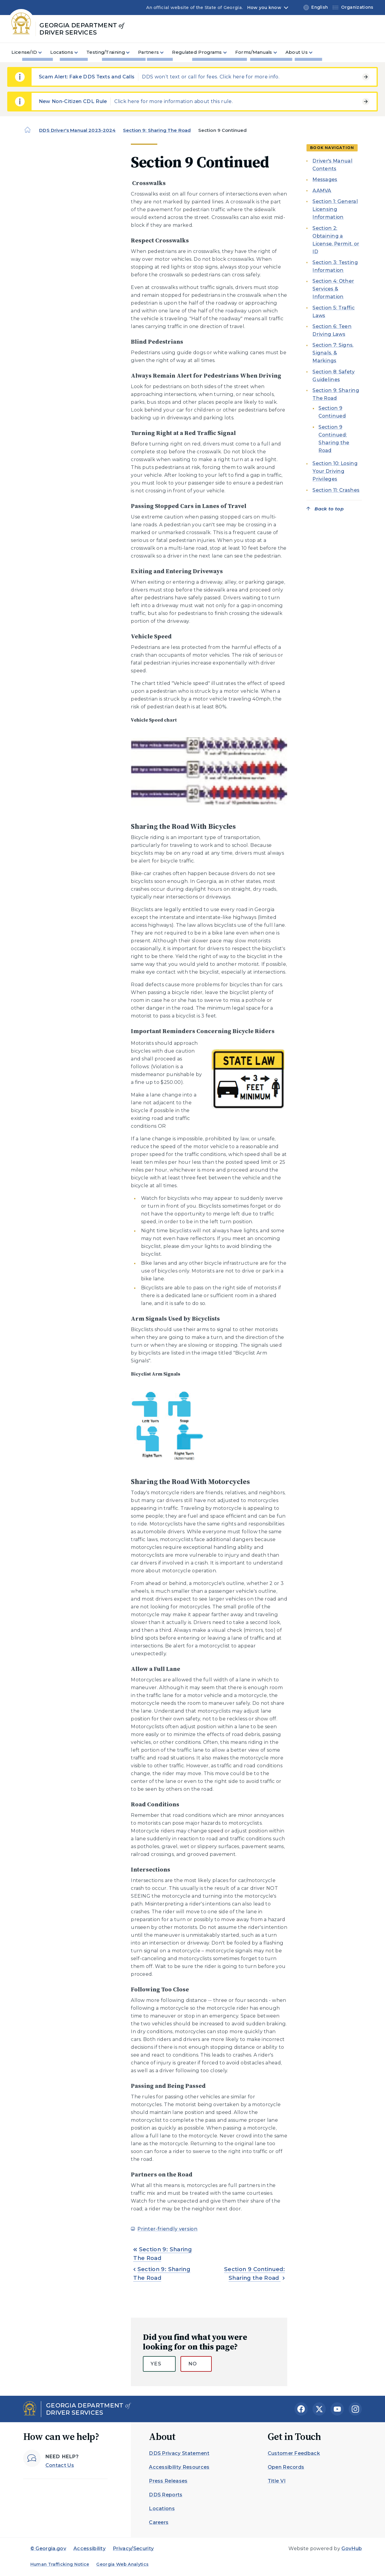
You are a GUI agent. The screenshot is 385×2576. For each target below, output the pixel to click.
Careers (158, 2522)
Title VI (277, 2481)
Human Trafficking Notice (59, 2564)
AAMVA (322, 190)
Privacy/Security (133, 2548)
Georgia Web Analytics (122, 2564)
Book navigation (332, 147)
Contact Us (59, 2465)
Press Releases (168, 2481)
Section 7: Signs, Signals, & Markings (333, 352)
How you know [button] (264, 7)
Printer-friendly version (167, 2229)
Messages (325, 179)
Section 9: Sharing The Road (157, 130)
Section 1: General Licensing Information (335, 209)
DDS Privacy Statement (179, 2453)
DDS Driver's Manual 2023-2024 (77, 130)
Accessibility (89, 2548)
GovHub (351, 2548)
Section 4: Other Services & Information (333, 289)
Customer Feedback (294, 2453)
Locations (162, 2508)
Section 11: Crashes (336, 490)
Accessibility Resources (179, 2467)
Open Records (286, 2467)
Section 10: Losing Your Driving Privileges (335, 471)
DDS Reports (166, 2495)
